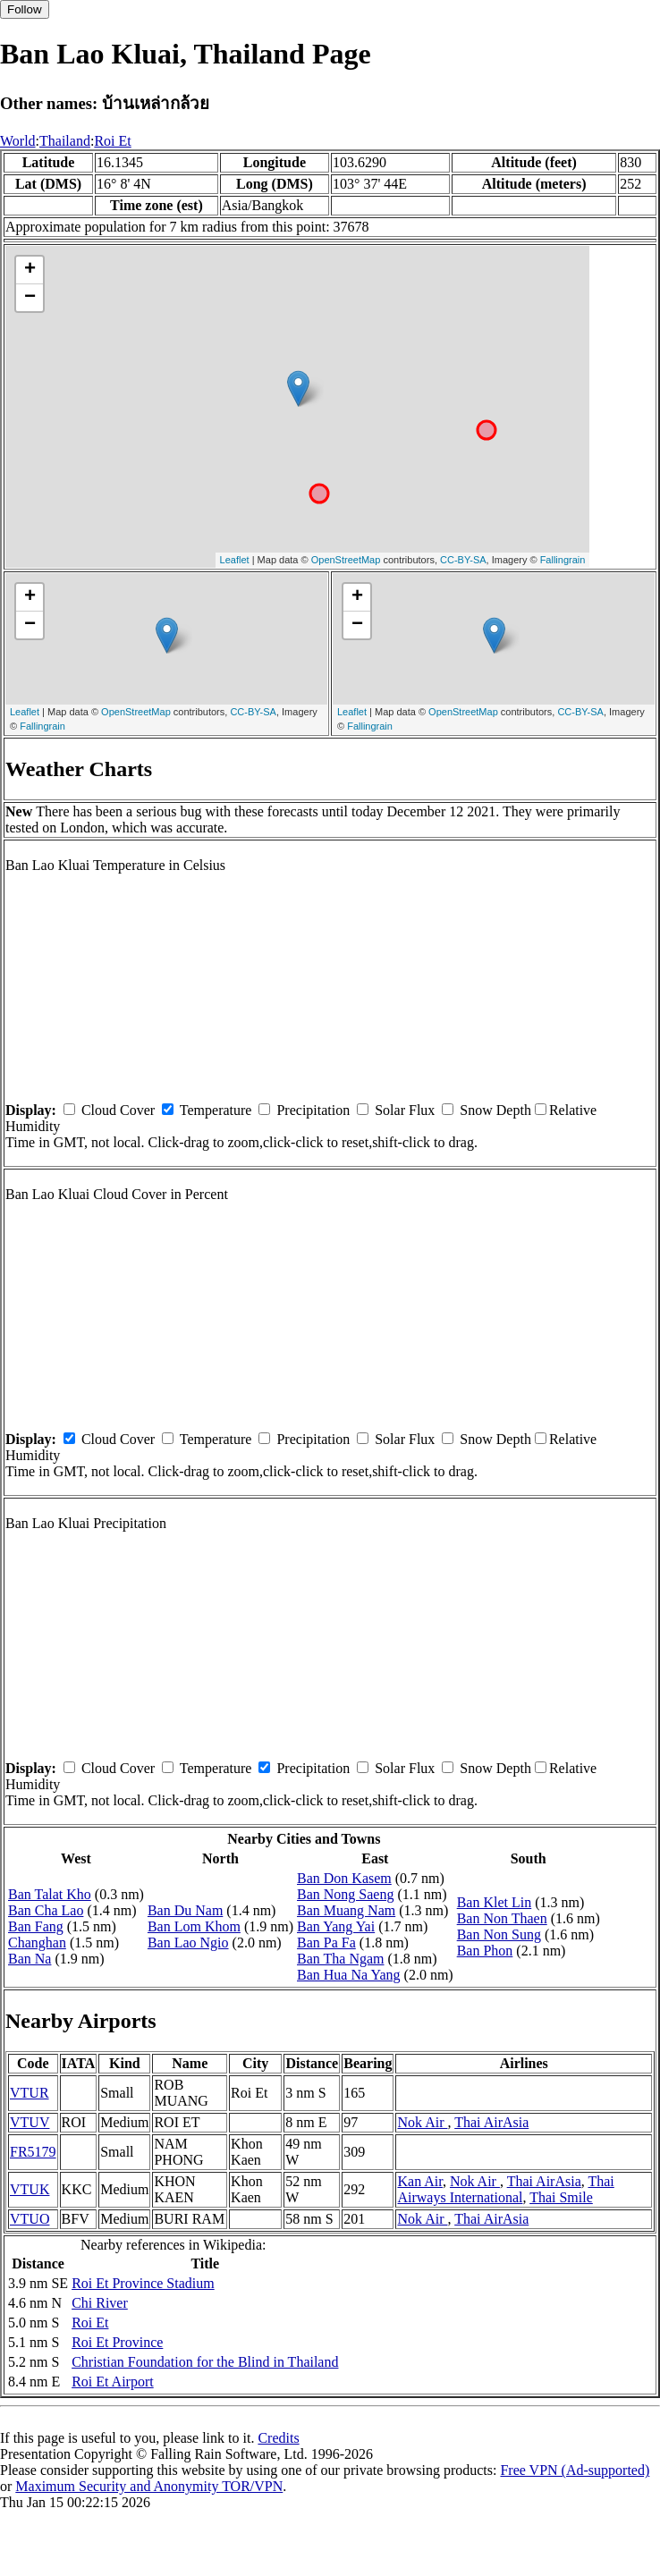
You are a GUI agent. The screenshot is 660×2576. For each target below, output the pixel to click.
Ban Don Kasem (344, 1878)
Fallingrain (563, 559)
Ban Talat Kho (49, 1894)
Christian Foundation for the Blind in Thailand (205, 2361)
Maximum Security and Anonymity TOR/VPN (149, 2486)
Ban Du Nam (185, 1910)
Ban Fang (35, 1926)
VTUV (29, 2122)
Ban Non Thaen (502, 1918)
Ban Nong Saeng (345, 1894)
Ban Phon (485, 1950)
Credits (278, 2437)
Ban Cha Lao (45, 1910)
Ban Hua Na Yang (349, 1974)
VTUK (29, 2189)
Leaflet (235, 559)
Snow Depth (495, 1110)
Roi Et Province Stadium (143, 2283)
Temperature (216, 1110)
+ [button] (30, 270)
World (18, 140)
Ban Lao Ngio (188, 1942)
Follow (24, 9)
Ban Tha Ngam (340, 1958)
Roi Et (112, 140)
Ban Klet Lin (494, 1902)
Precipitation (313, 1110)
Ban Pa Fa (326, 1942)
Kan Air (419, 2181)
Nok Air (422, 2122)
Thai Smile (561, 2197)
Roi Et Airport (113, 2381)
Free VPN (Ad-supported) (574, 2470)
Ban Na (29, 1958)
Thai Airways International (505, 2189)
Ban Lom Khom (194, 1926)
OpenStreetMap (346, 559)
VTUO (29, 2218)
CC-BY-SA (463, 559)
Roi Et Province (117, 2342)
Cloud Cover (118, 1110)
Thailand (64, 140)
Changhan (37, 1942)
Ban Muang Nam (346, 1910)
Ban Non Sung (499, 1934)
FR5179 (33, 2151)
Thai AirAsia (491, 2122)
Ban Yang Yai (336, 1926)
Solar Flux (405, 1110)
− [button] (30, 297)
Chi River (100, 2302)
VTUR (29, 2092)
